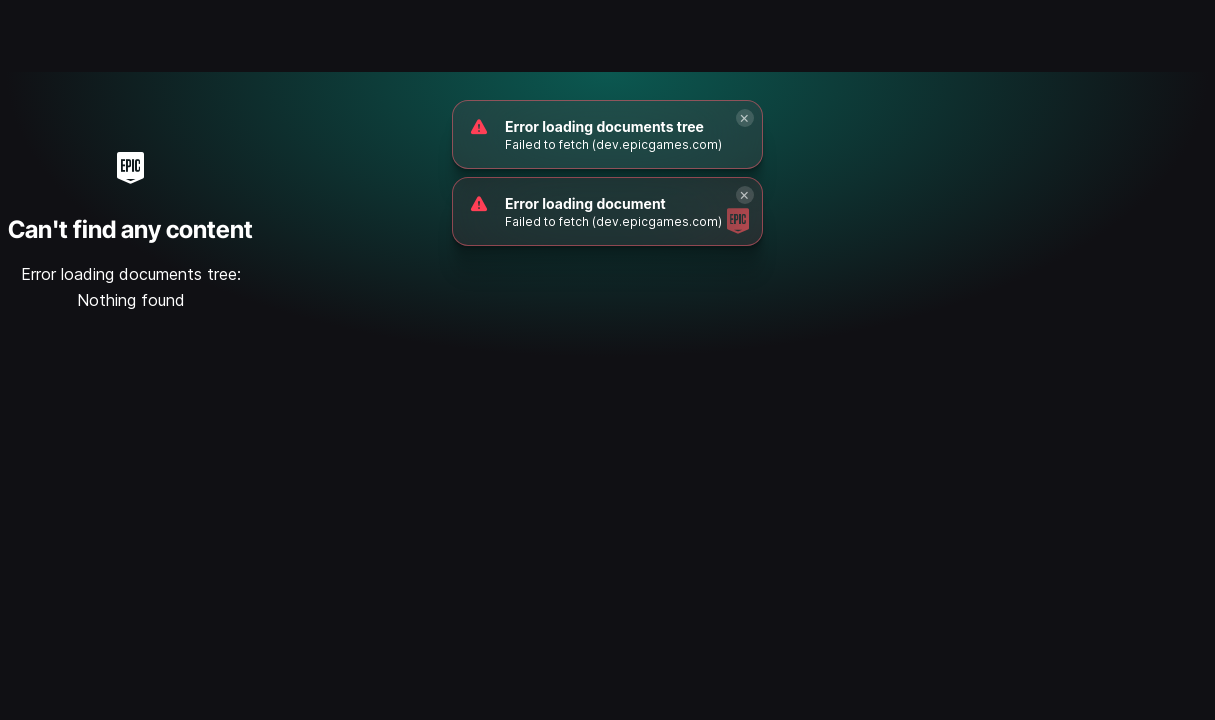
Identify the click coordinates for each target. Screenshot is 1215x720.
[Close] (745, 118)
